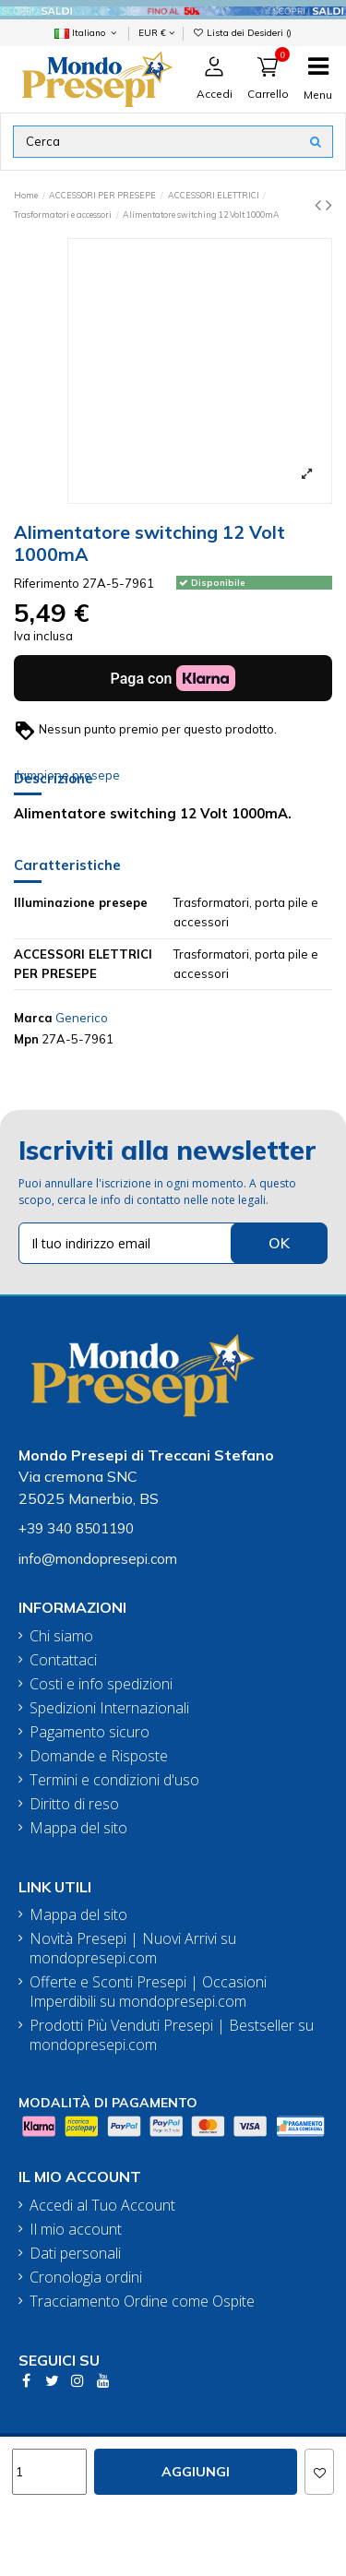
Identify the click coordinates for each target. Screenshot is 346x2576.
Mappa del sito (78, 1828)
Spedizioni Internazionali (109, 1708)
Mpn (26, 1039)
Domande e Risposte (99, 1756)
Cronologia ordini (86, 2277)
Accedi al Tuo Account (102, 2205)
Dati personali (75, 2253)
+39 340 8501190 (76, 1528)
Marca (33, 1017)
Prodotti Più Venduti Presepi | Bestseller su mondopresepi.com (172, 2035)
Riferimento (46, 583)
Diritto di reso (74, 1804)
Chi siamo (61, 1636)
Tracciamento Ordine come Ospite (142, 2301)
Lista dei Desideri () (242, 32)
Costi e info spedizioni (101, 1684)
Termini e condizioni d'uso (114, 1780)
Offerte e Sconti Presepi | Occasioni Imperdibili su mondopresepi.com (148, 1992)
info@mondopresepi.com (97, 1559)
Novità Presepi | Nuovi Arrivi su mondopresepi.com (133, 1948)
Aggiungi (195, 2471)
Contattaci (63, 1660)
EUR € (156, 32)
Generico (81, 1017)
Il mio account (76, 2229)
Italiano (87, 32)
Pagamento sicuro (89, 1732)
